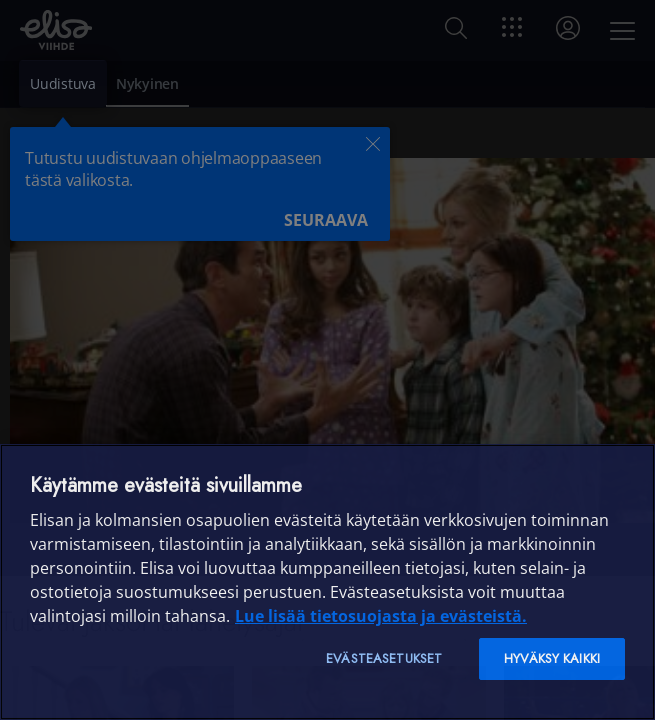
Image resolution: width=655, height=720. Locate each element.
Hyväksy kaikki (552, 658)
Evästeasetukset (384, 658)
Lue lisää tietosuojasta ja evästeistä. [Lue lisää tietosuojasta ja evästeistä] (381, 616)
